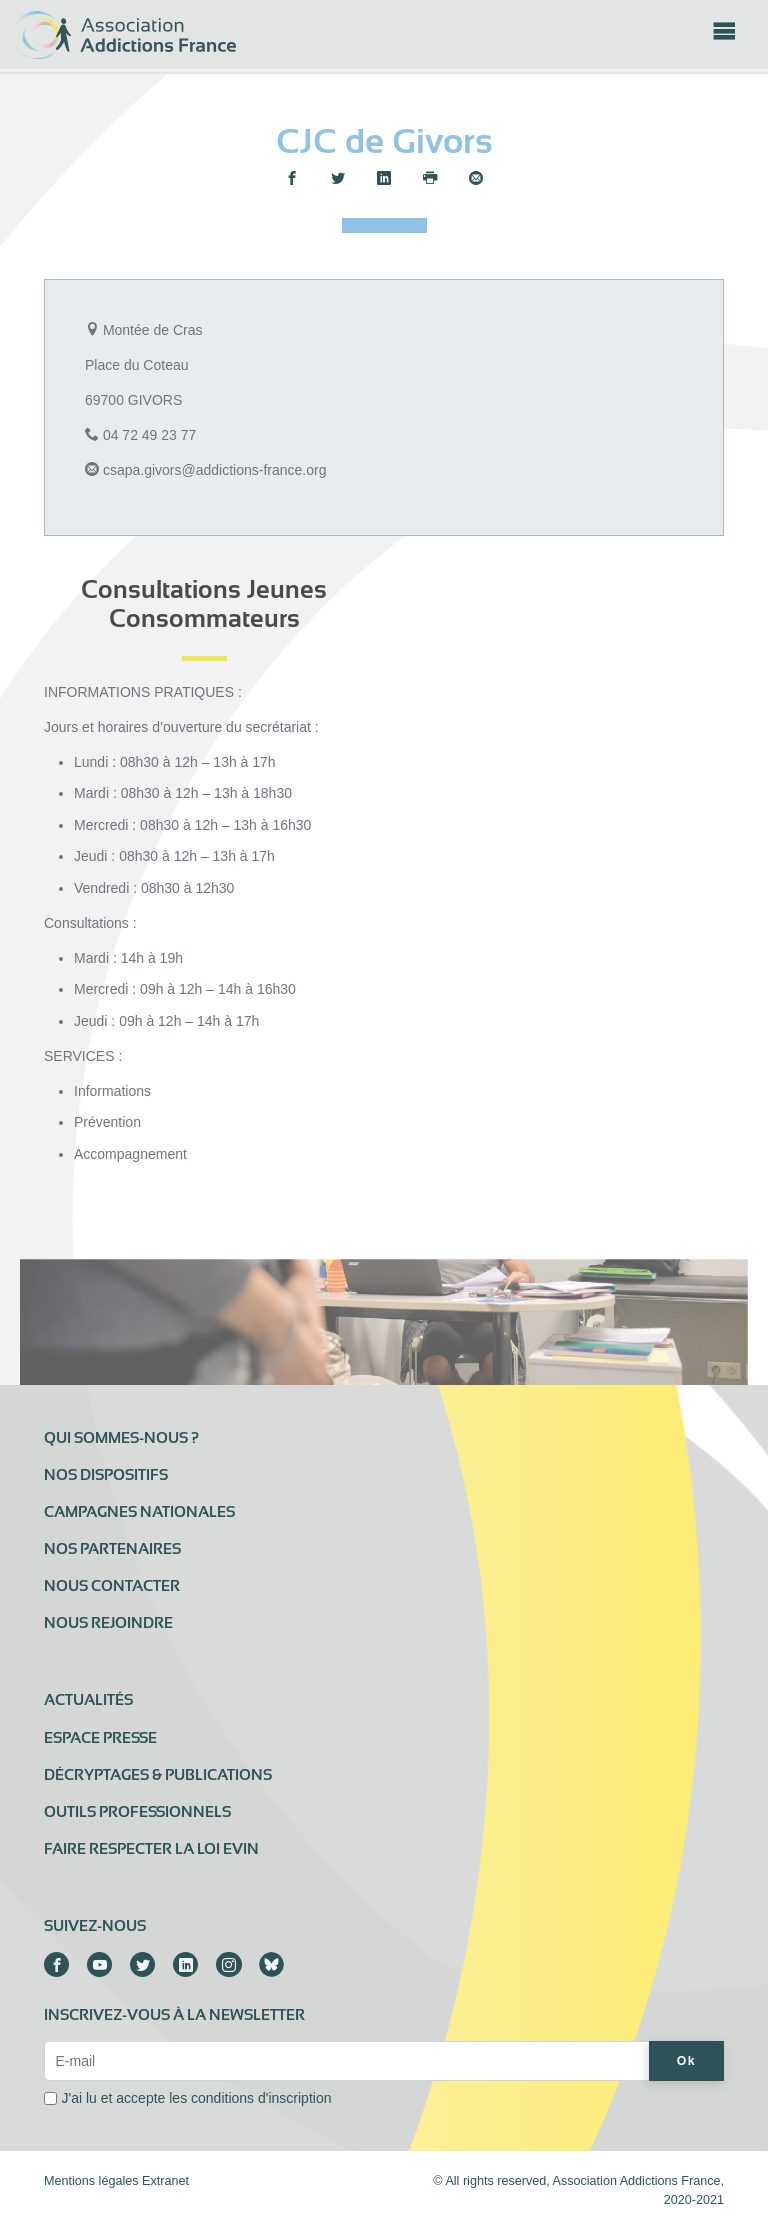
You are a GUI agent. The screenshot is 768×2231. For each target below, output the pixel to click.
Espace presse (100, 1738)
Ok (686, 2061)
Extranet (165, 2181)
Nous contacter (112, 1586)
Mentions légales (91, 2181)
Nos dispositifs (106, 1475)
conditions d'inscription (261, 2098)
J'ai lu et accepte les (197, 2098)
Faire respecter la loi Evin (151, 1849)
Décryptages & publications (158, 1775)
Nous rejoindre (108, 1623)
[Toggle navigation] (724, 37)
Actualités (88, 1700)
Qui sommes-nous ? (121, 1438)
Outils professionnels (137, 1812)
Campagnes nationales (139, 1512)
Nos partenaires (112, 1549)
